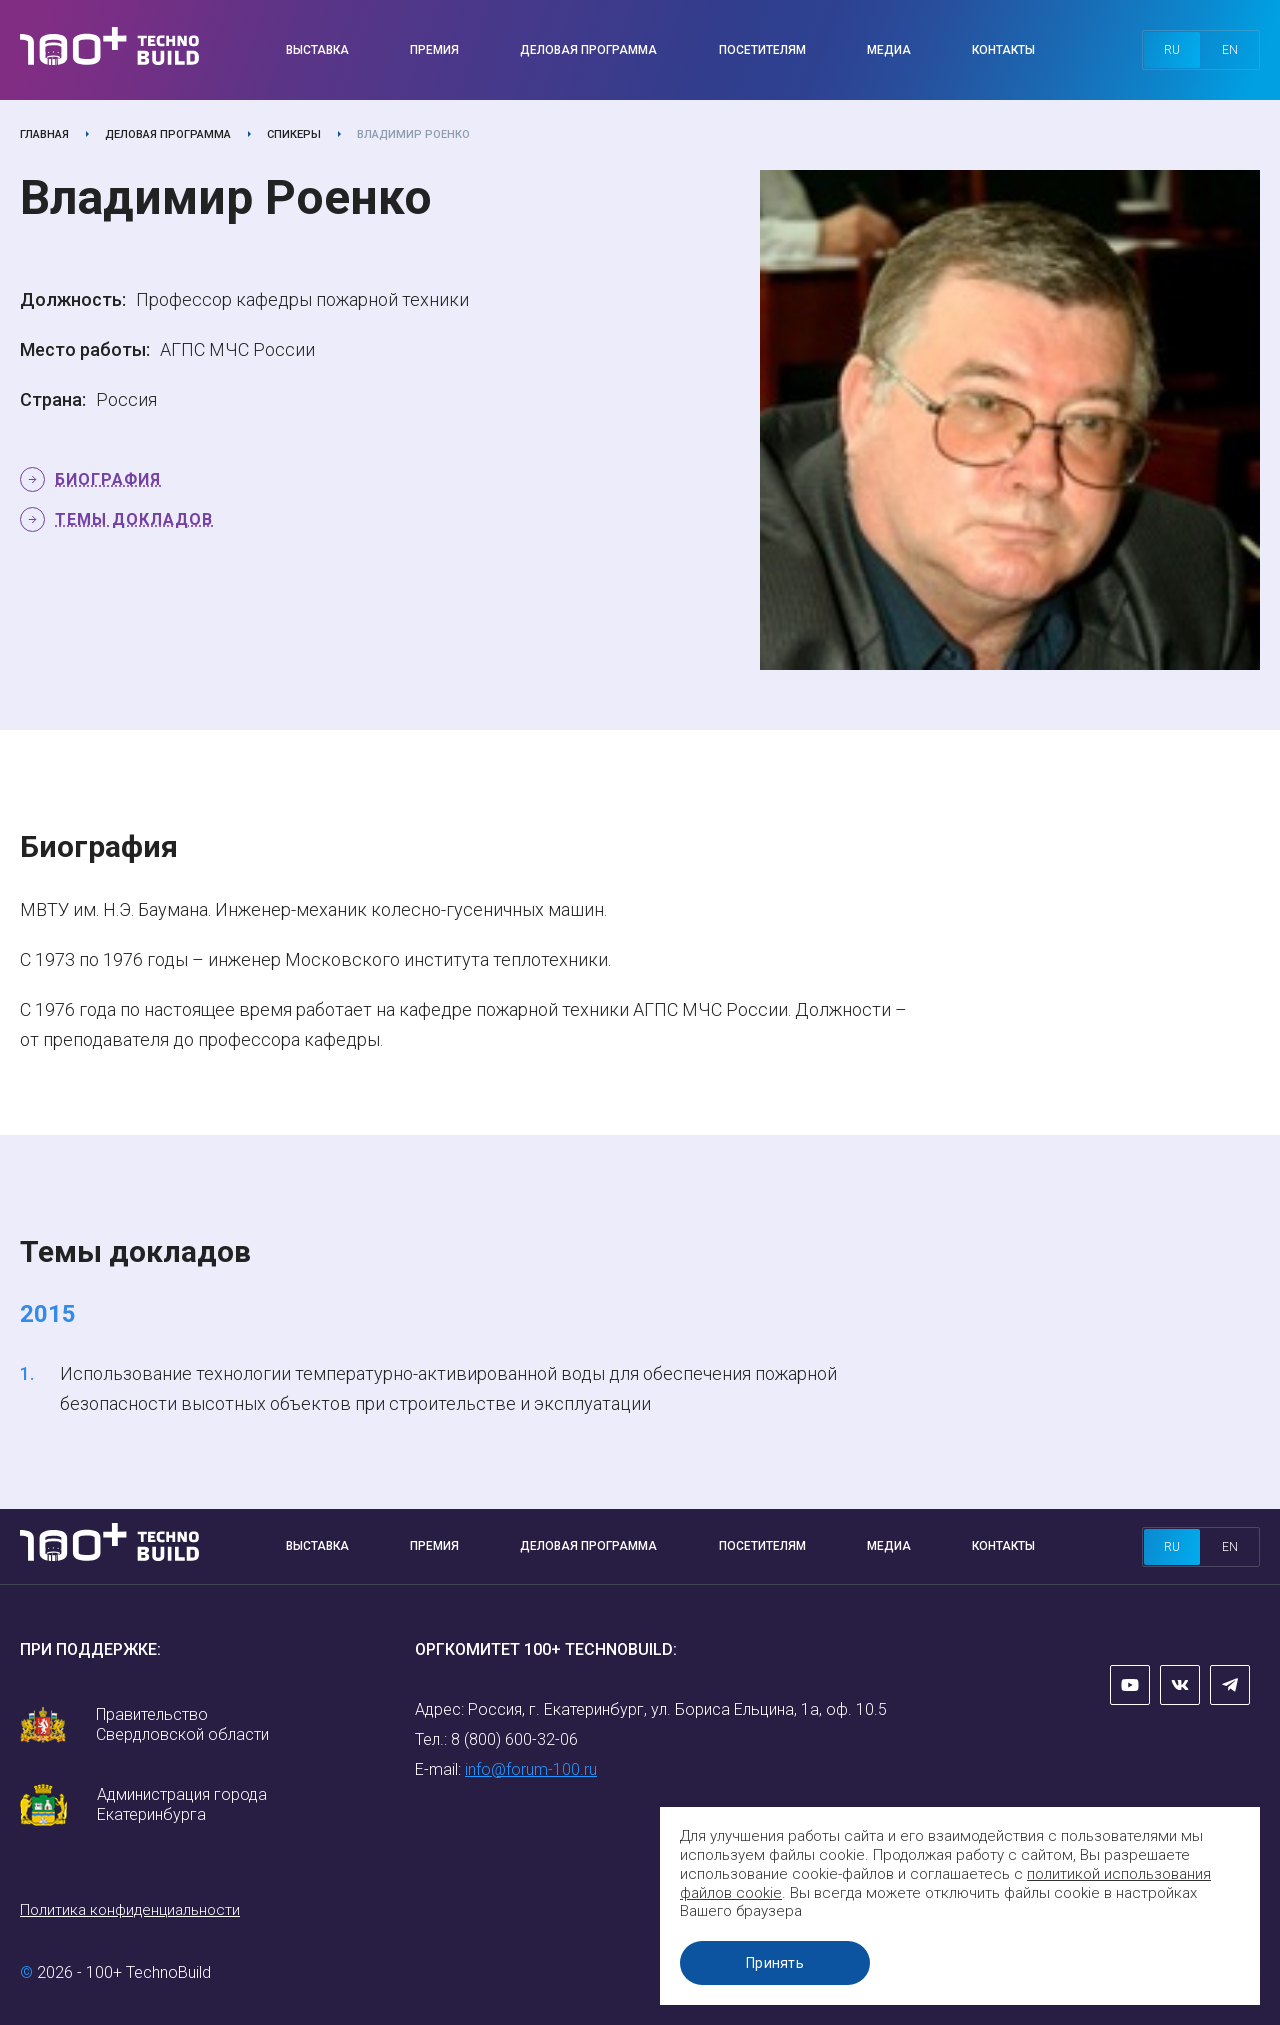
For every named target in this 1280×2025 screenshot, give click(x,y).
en (1230, 50)
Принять (775, 1963)
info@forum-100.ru (531, 1769)
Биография (108, 479)
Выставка (317, 50)
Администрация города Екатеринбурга (182, 1804)
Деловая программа (588, 50)
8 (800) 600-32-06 (514, 1739)
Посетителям (762, 50)
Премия (434, 50)
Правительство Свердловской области (182, 1724)
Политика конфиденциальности (130, 1910)
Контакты (1003, 50)
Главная (44, 134)
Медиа (889, 50)
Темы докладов (134, 519)
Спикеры (294, 134)
